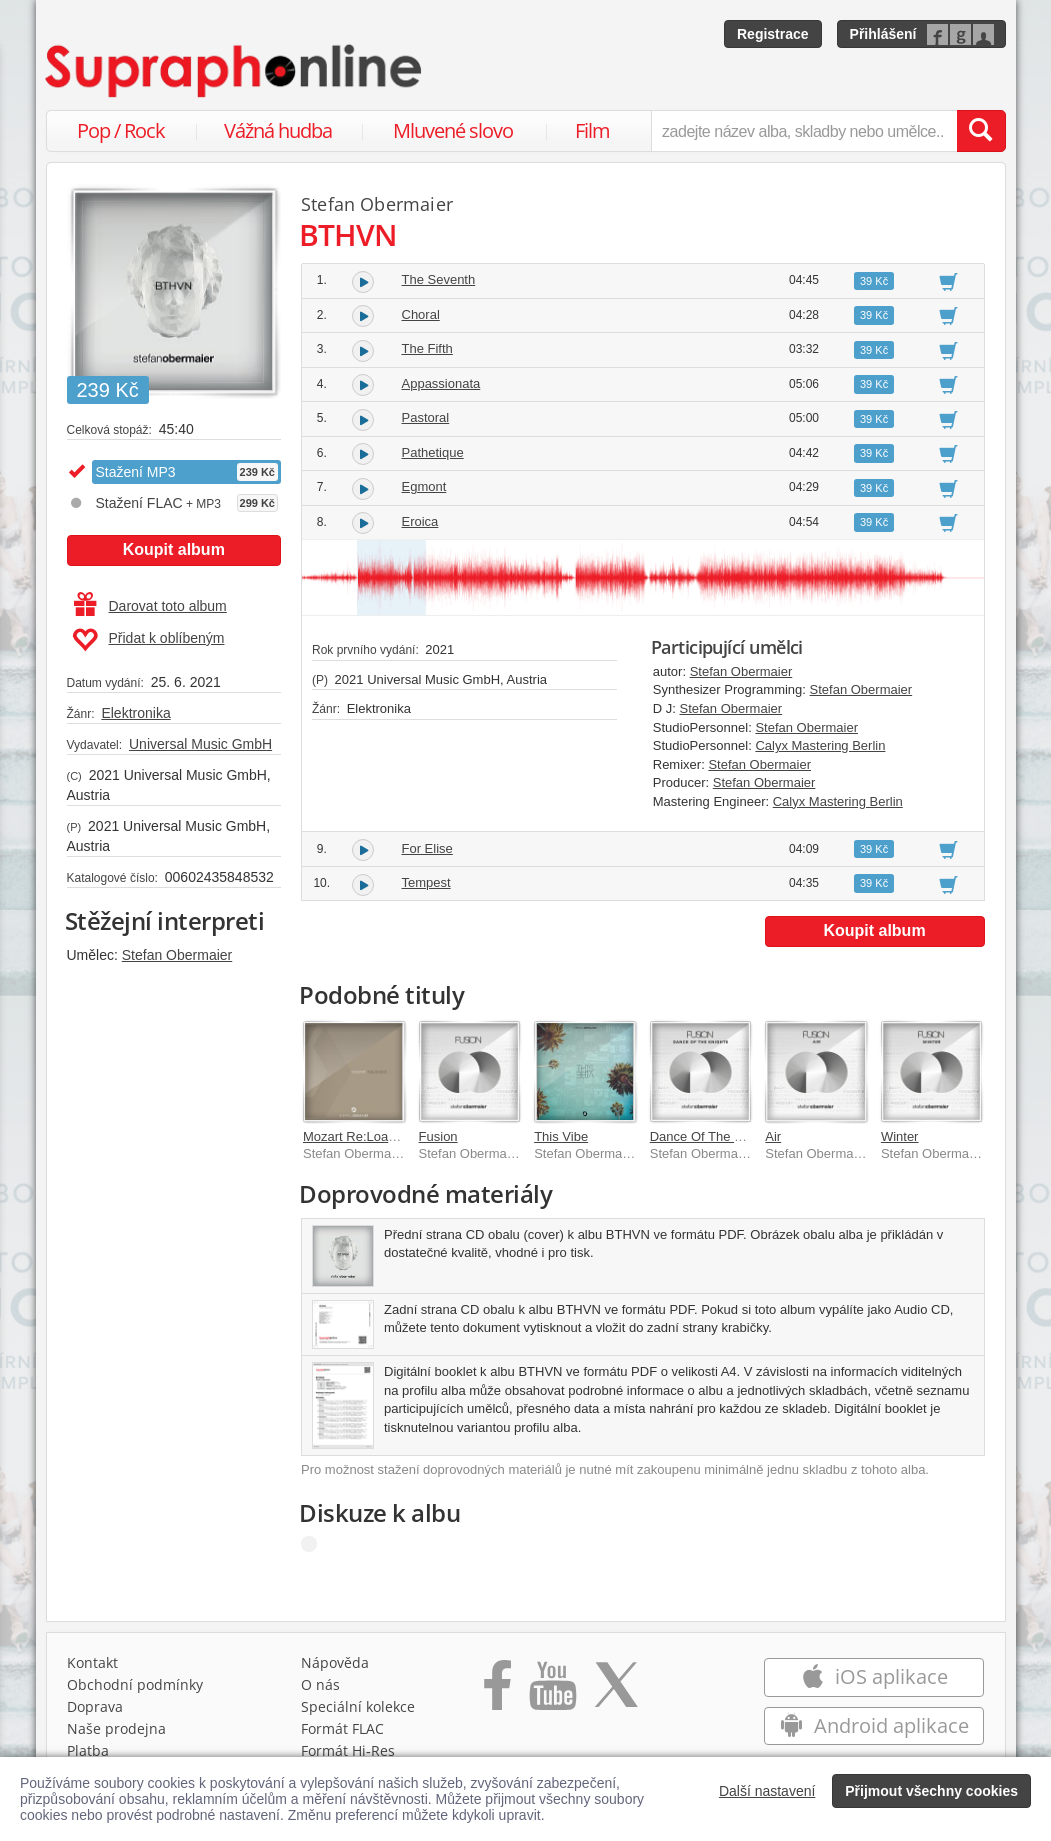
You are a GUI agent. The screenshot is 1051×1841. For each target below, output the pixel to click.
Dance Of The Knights (714, 1136)
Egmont (424, 486)
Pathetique (433, 452)
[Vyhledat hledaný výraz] (981, 131)
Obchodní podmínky (135, 1684)
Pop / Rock (121, 130)
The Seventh (439, 279)
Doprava (95, 1706)
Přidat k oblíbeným (148, 640)
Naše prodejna (116, 1728)
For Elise (427, 848)
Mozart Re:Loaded (356, 1136)
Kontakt (92, 1662)
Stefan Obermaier (177, 955)
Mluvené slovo (453, 130)
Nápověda (335, 1662)
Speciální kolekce (358, 1706)
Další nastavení (767, 1791)
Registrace (773, 34)
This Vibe (561, 1136)
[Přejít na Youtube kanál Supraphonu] (552, 1692)
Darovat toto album (150, 606)
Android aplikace (874, 1725)
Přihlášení (883, 34)
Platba (88, 1750)
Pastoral (426, 417)
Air (773, 1136)
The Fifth (427, 348)
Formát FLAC (342, 1728)
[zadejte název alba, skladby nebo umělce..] (803, 131)
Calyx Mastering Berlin (820, 745)
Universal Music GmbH (200, 744)
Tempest (426, 882)
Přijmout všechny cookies (931, 1791)
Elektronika (135, 713)
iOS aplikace (874, 1676)
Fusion (438, 1136)
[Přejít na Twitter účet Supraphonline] (616, 1692)
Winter (900, 1136)
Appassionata (441, 383)
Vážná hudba (278, 130)
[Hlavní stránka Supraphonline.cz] (235, 71)
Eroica (420, 521)
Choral (421, 314)
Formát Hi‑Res (348, 1750)
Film (592, 130)
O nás (320, 1684)
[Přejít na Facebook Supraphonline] (497, 1692)
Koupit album (174, 549)
